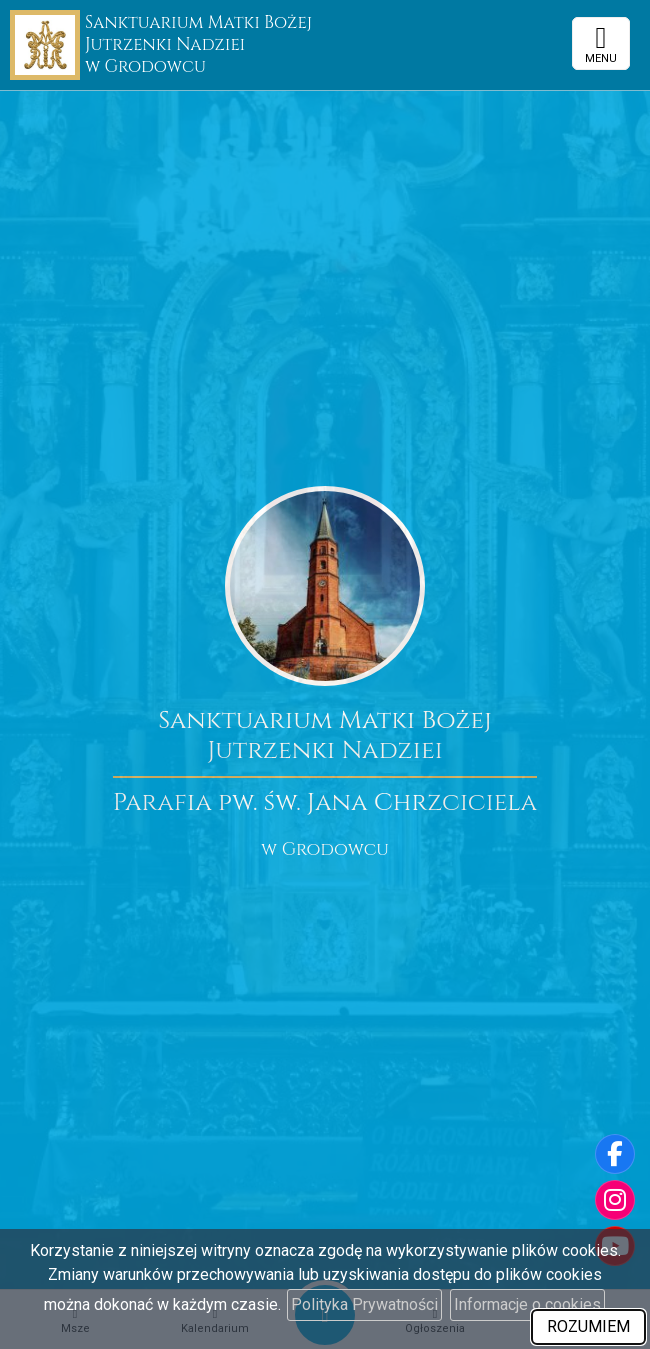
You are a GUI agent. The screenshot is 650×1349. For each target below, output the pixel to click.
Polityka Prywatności (364, 1304)
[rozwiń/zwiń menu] (601, 43)
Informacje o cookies (527, 1304)
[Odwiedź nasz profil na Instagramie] (615, 1200)
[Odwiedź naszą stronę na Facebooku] (615, 1154)
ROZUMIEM (588, 1326)
